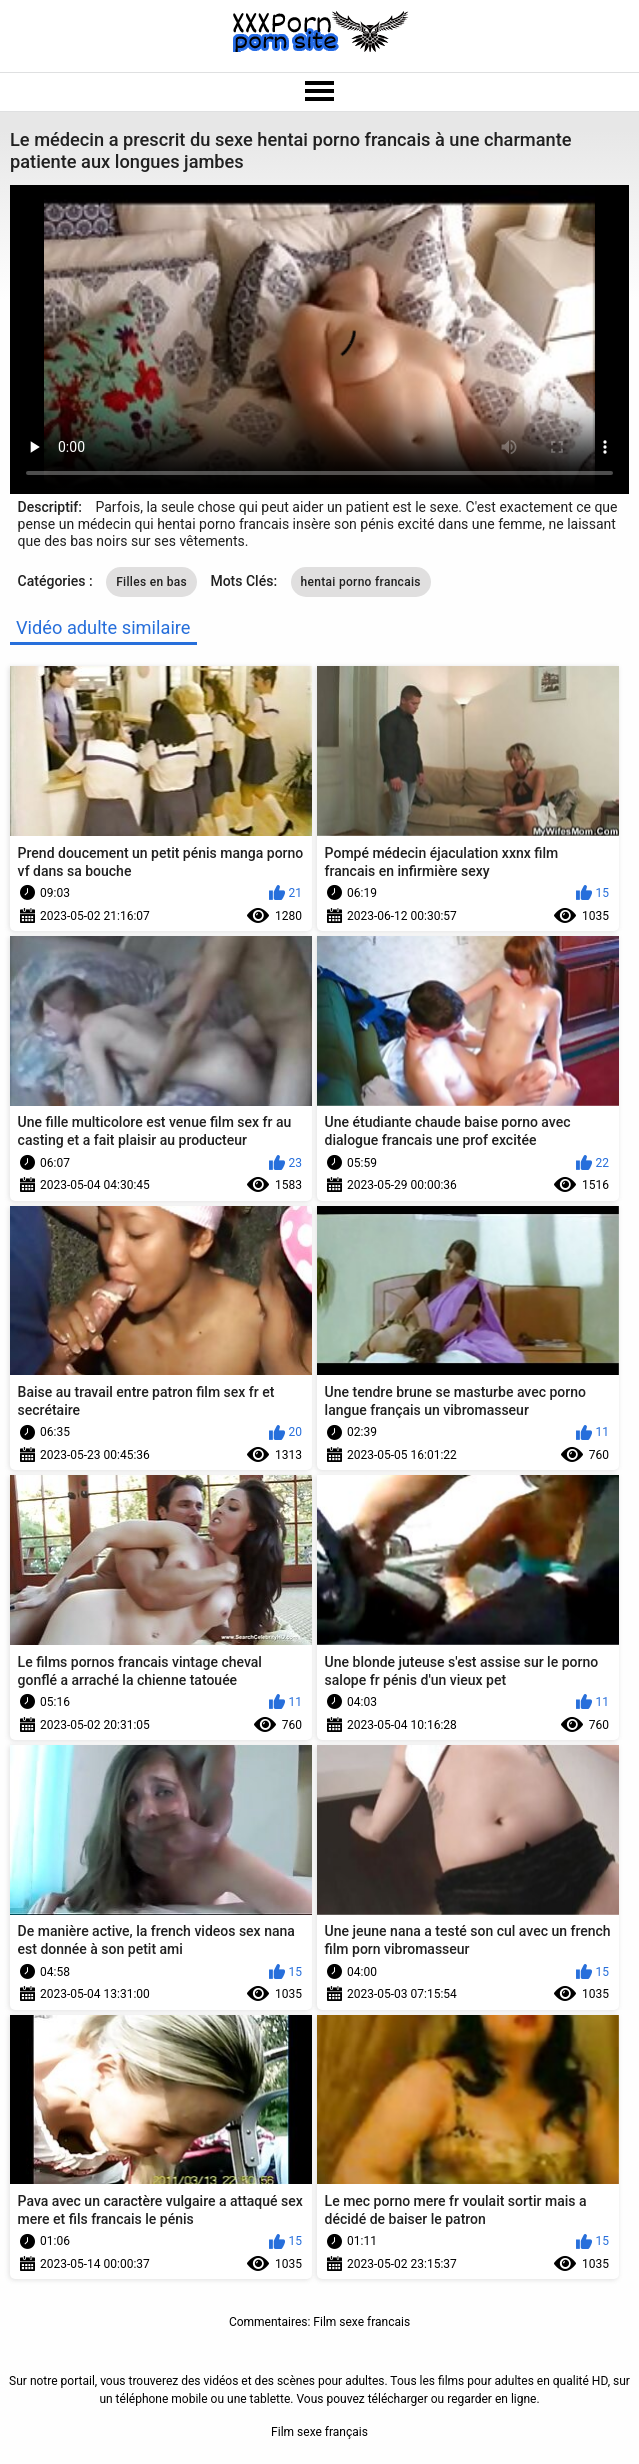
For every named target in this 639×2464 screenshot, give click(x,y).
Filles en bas (151, 582)
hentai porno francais (361, 582)
